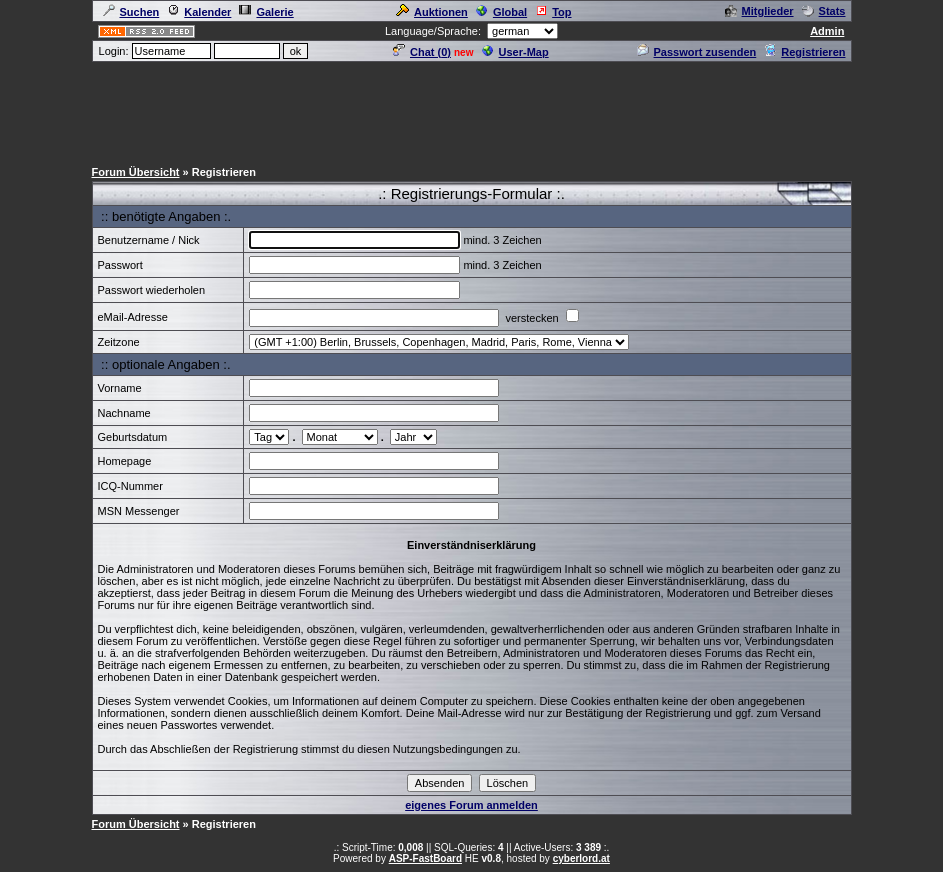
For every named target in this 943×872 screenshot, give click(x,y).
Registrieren (804, 52)
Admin (827, 31)
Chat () (422, 52)
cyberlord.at (581, 858)
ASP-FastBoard (425, 858)
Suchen (131, 12)
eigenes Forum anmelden (471, 805)
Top (553, 12)
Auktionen (432, 12)
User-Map (515, 52)
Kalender (199, 12)
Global (501, 12)
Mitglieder (759, 11)
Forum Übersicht (136, 172)
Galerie (266, 12)
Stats (824, 11)
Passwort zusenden (697, 52)
